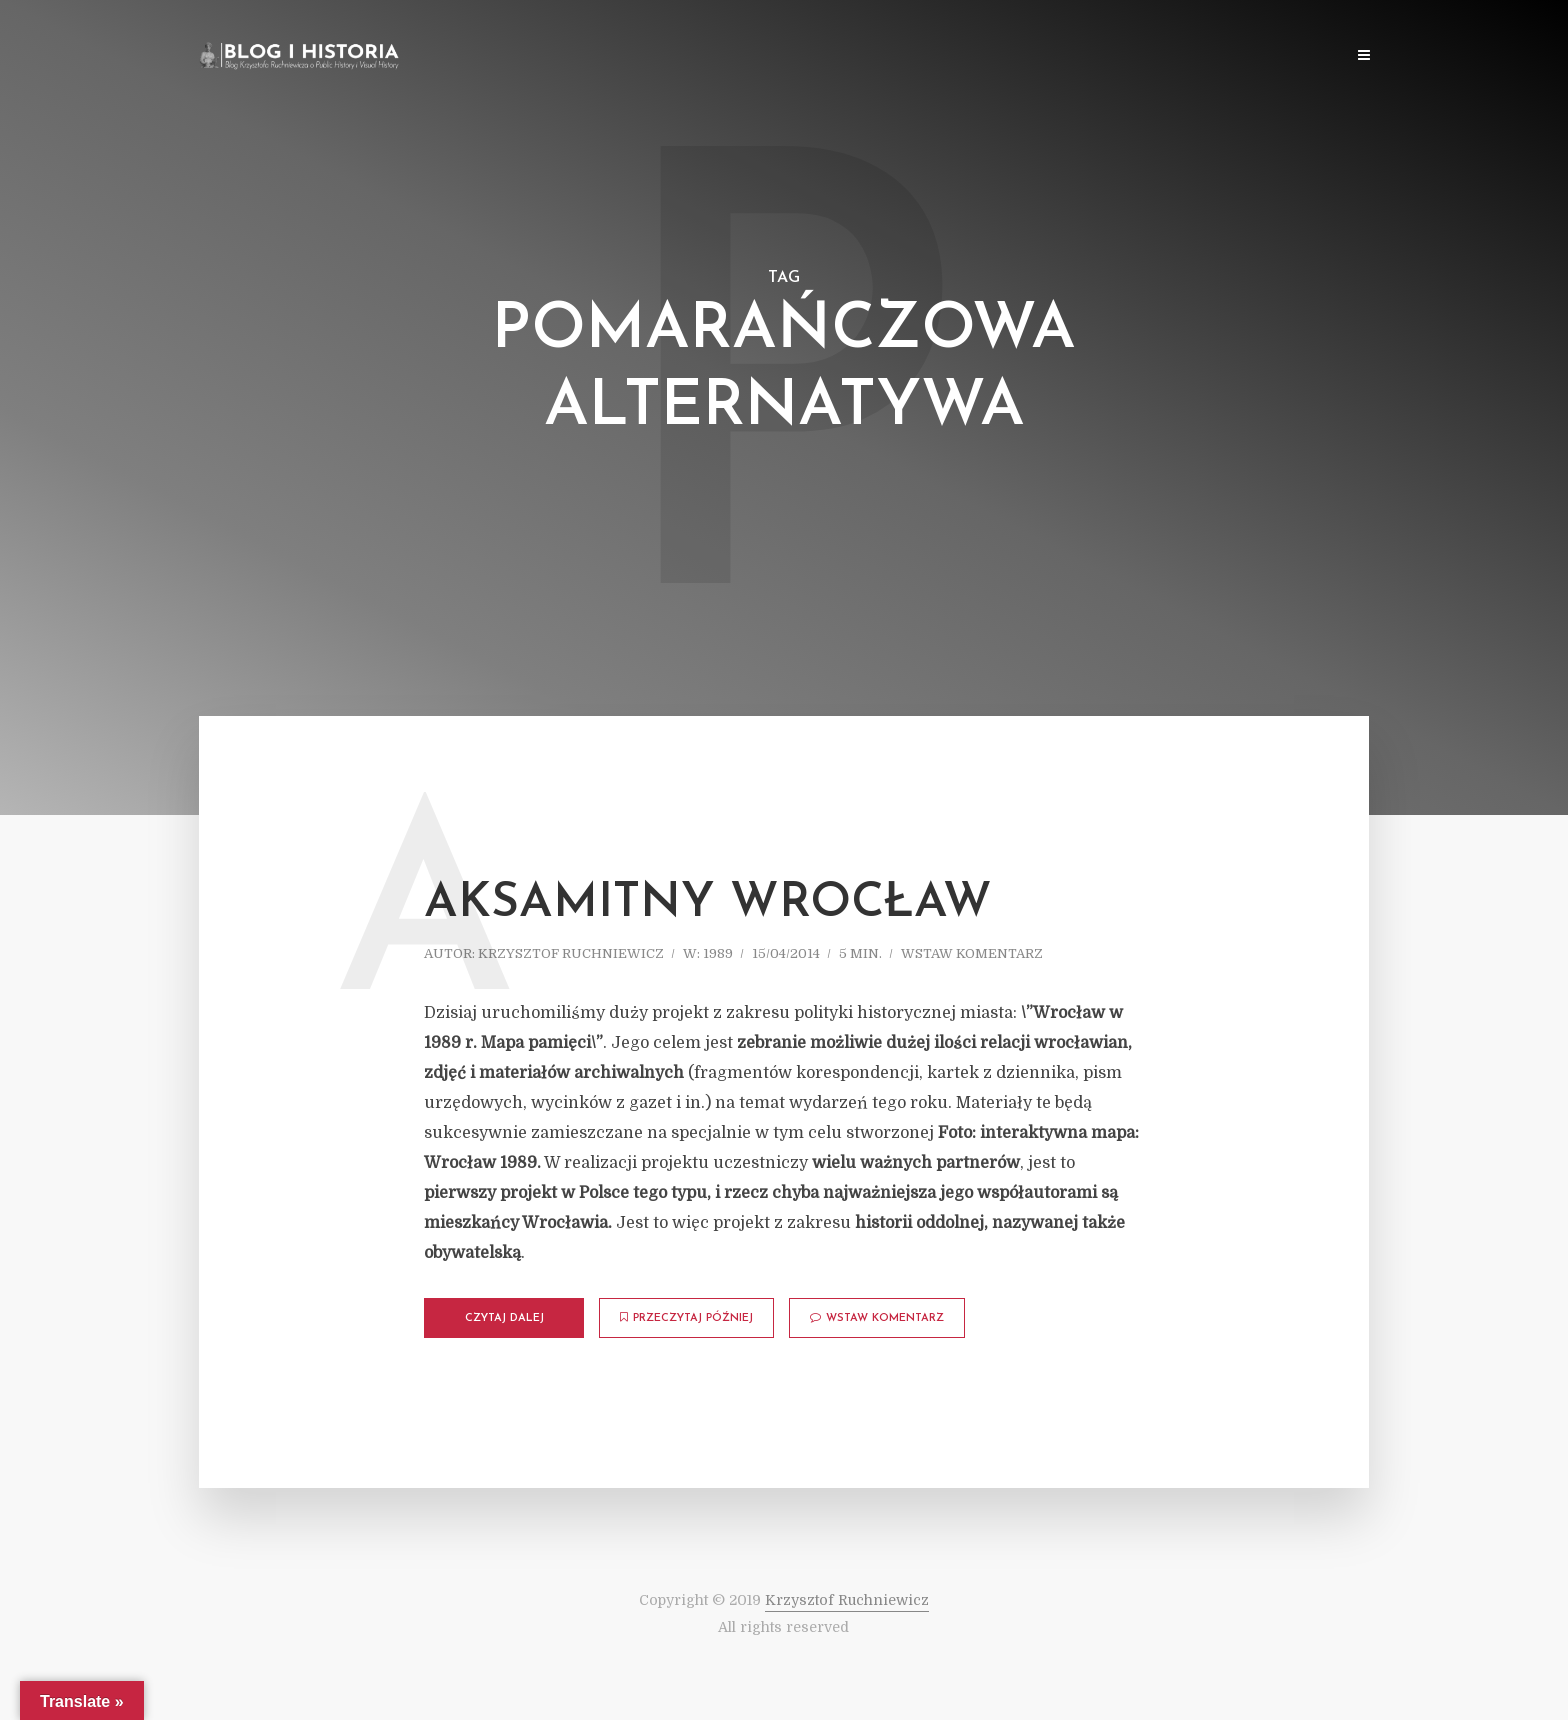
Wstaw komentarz (972, 953)
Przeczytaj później (686, 1318)
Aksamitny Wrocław (708, 904)
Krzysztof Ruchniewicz (571, 953)
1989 (718, 953)
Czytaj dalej (504, 1318)
